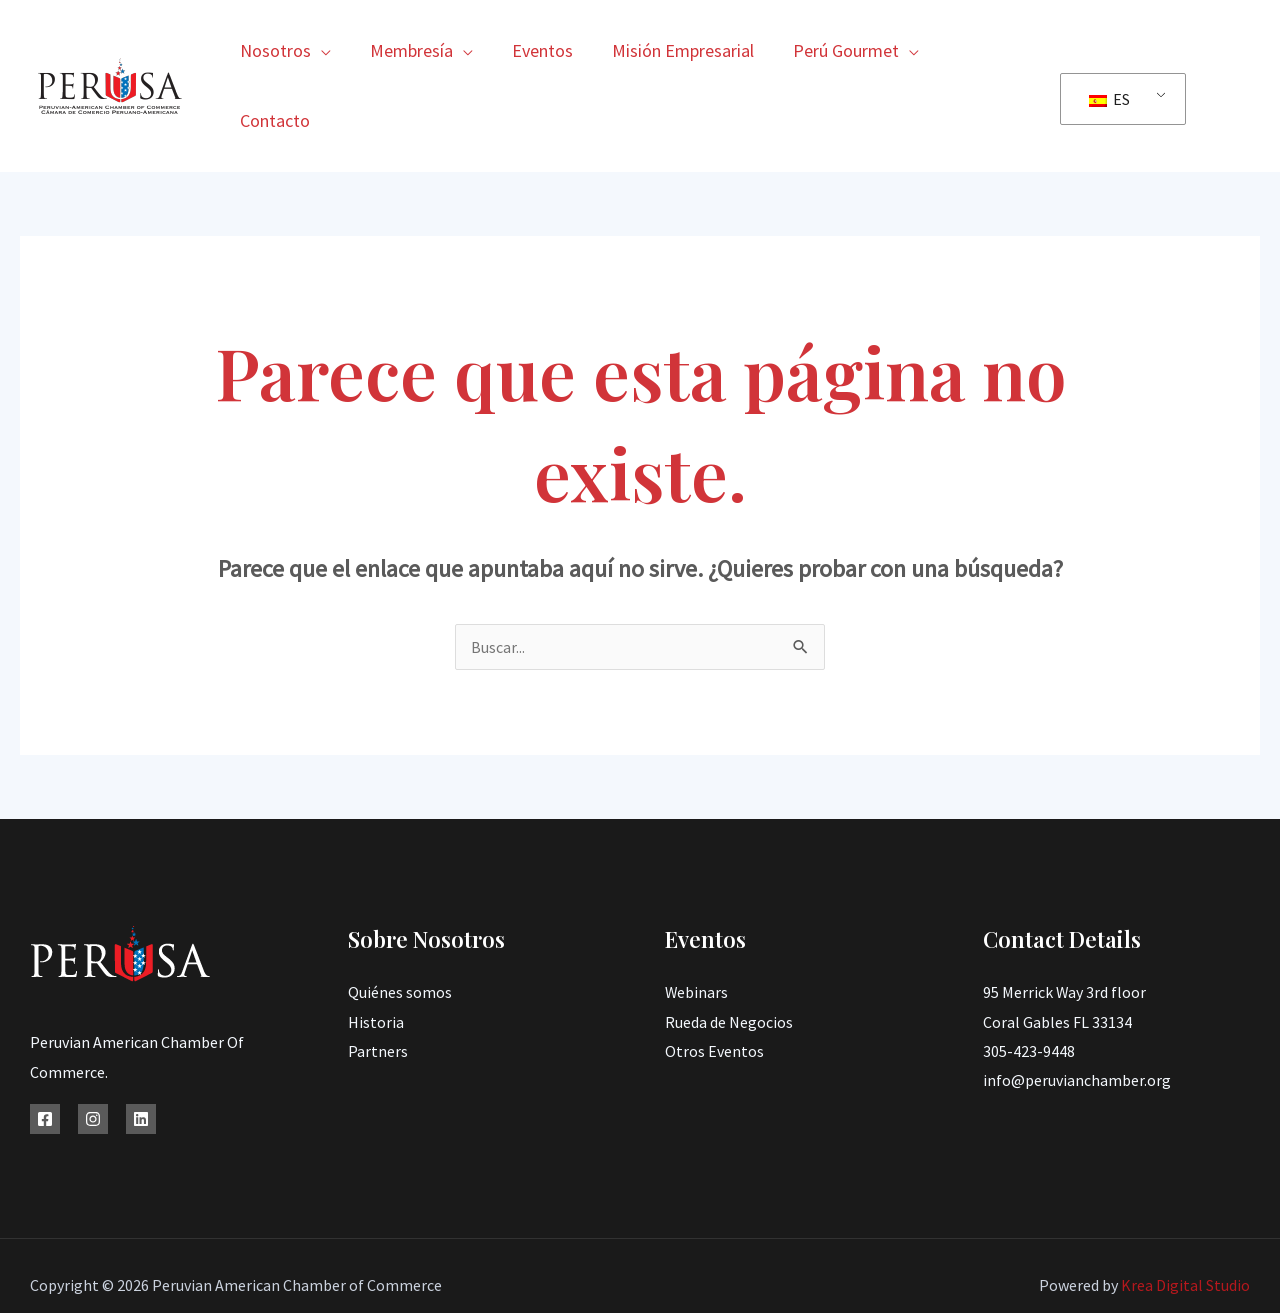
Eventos (545, 50)
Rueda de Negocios (729, 952)
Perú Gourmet (843, 50)
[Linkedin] (141, 1049)
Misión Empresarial (683, 50)
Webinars (697, 922)
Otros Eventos (714, 981)
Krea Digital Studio (1184, 1215)
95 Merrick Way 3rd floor (1065, 922)
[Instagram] (93, 1049)
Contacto (987, 50)
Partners (378, 981)
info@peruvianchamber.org (1077, 1011)
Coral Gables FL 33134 (1057, 952)
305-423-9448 (1029, 981)
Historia (376, 952)
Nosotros (284, 50)
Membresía (417, 50)
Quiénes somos (400, 922)
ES (1109, 64)
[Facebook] (45, 1049)
